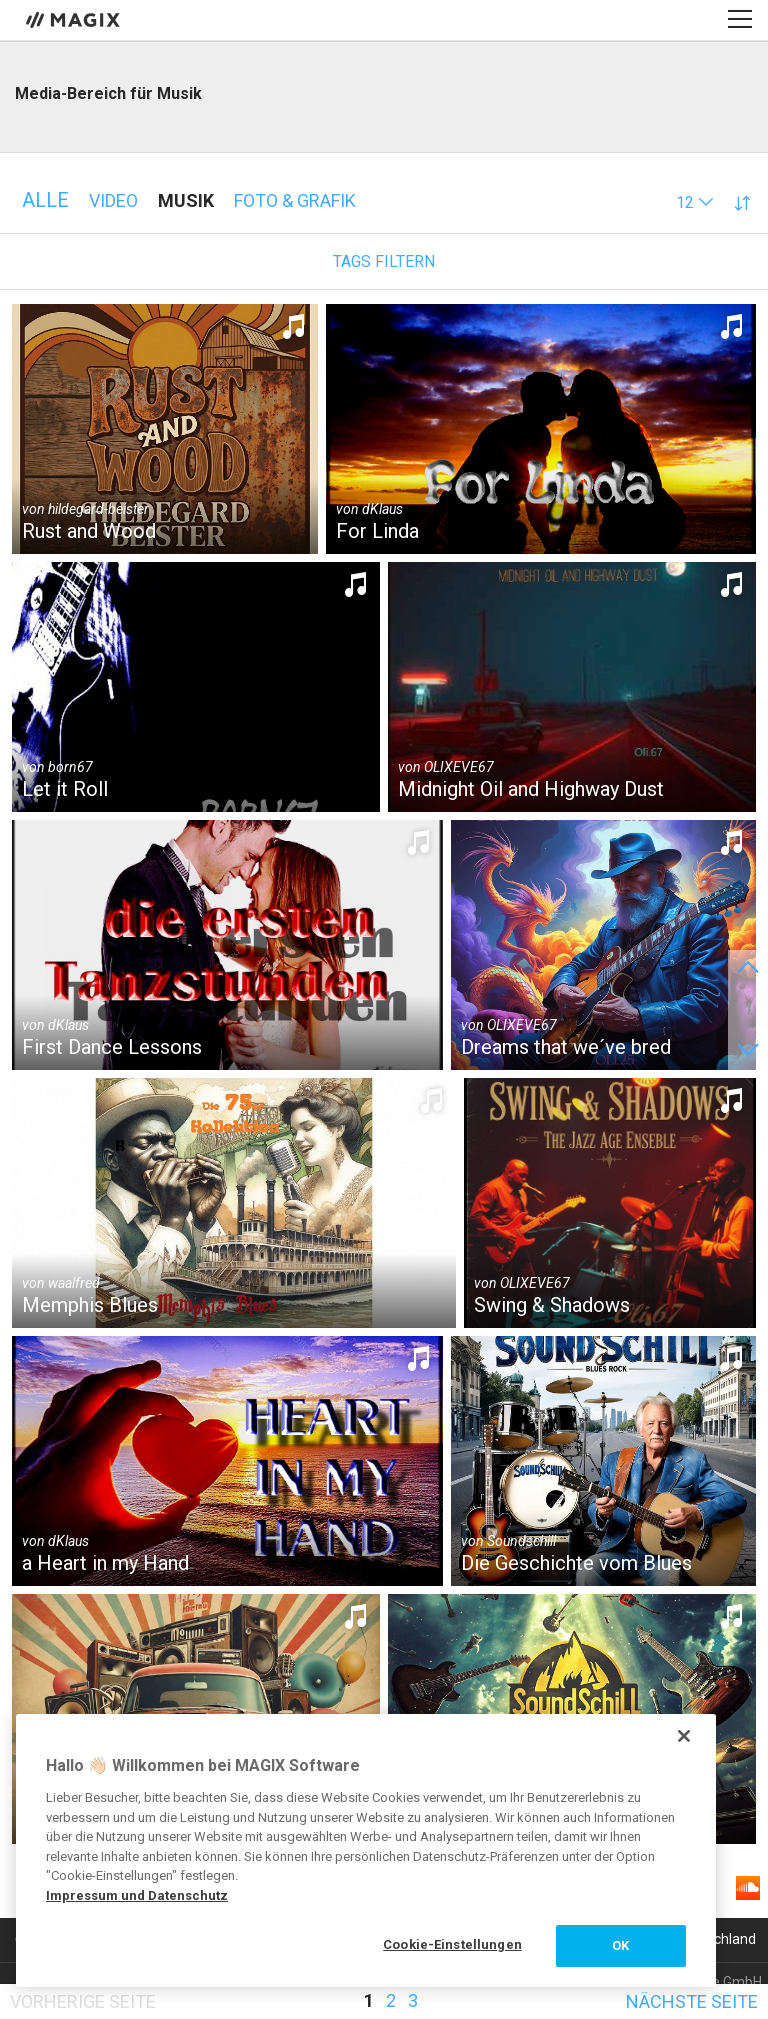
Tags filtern (384, 261)
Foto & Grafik (295, 200)
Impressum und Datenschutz (137, 1895)
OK (620, 1945)
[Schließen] (684, 1736)
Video (113, 200)
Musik (186, 200)
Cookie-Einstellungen (452, 1944)
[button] (695, 202)
